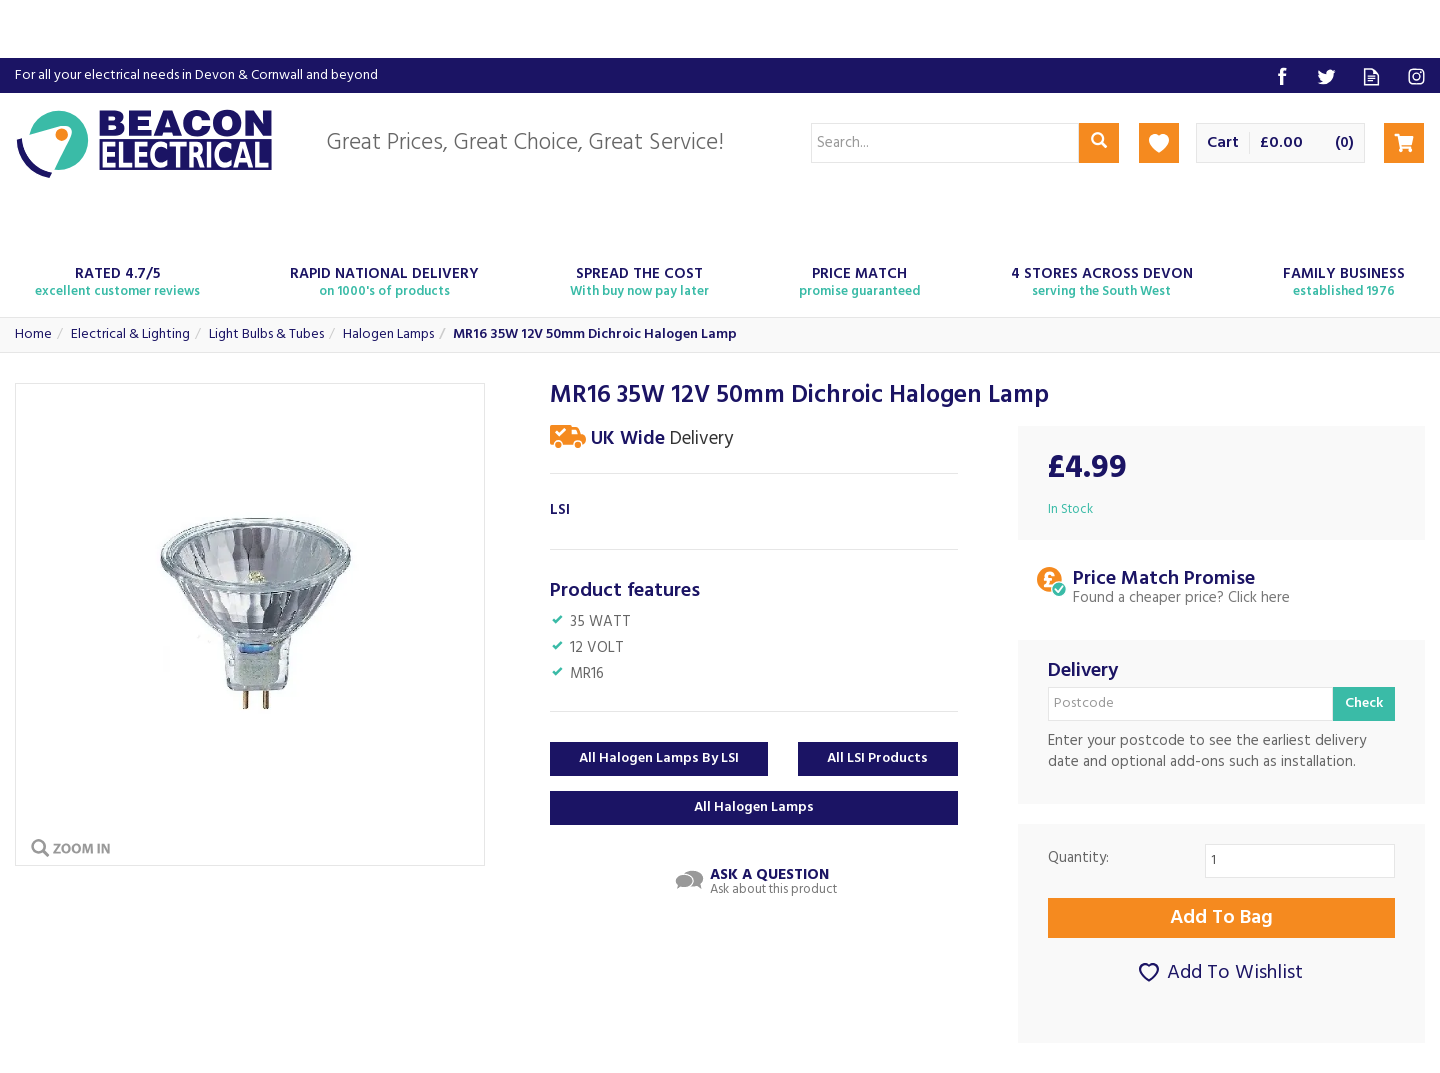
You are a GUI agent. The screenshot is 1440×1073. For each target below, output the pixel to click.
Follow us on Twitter (1326, 76)
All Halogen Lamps (754, 807)
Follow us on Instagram (1416, 76)
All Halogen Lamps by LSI (659, 758)
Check (1364, 703)
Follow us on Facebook (1281, 76)
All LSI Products (877, 758)
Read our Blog (1371, 76)
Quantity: (1078, 858)
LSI (560, 510)
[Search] (945, 143)
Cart (1223, 143)
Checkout (1404, 143)
